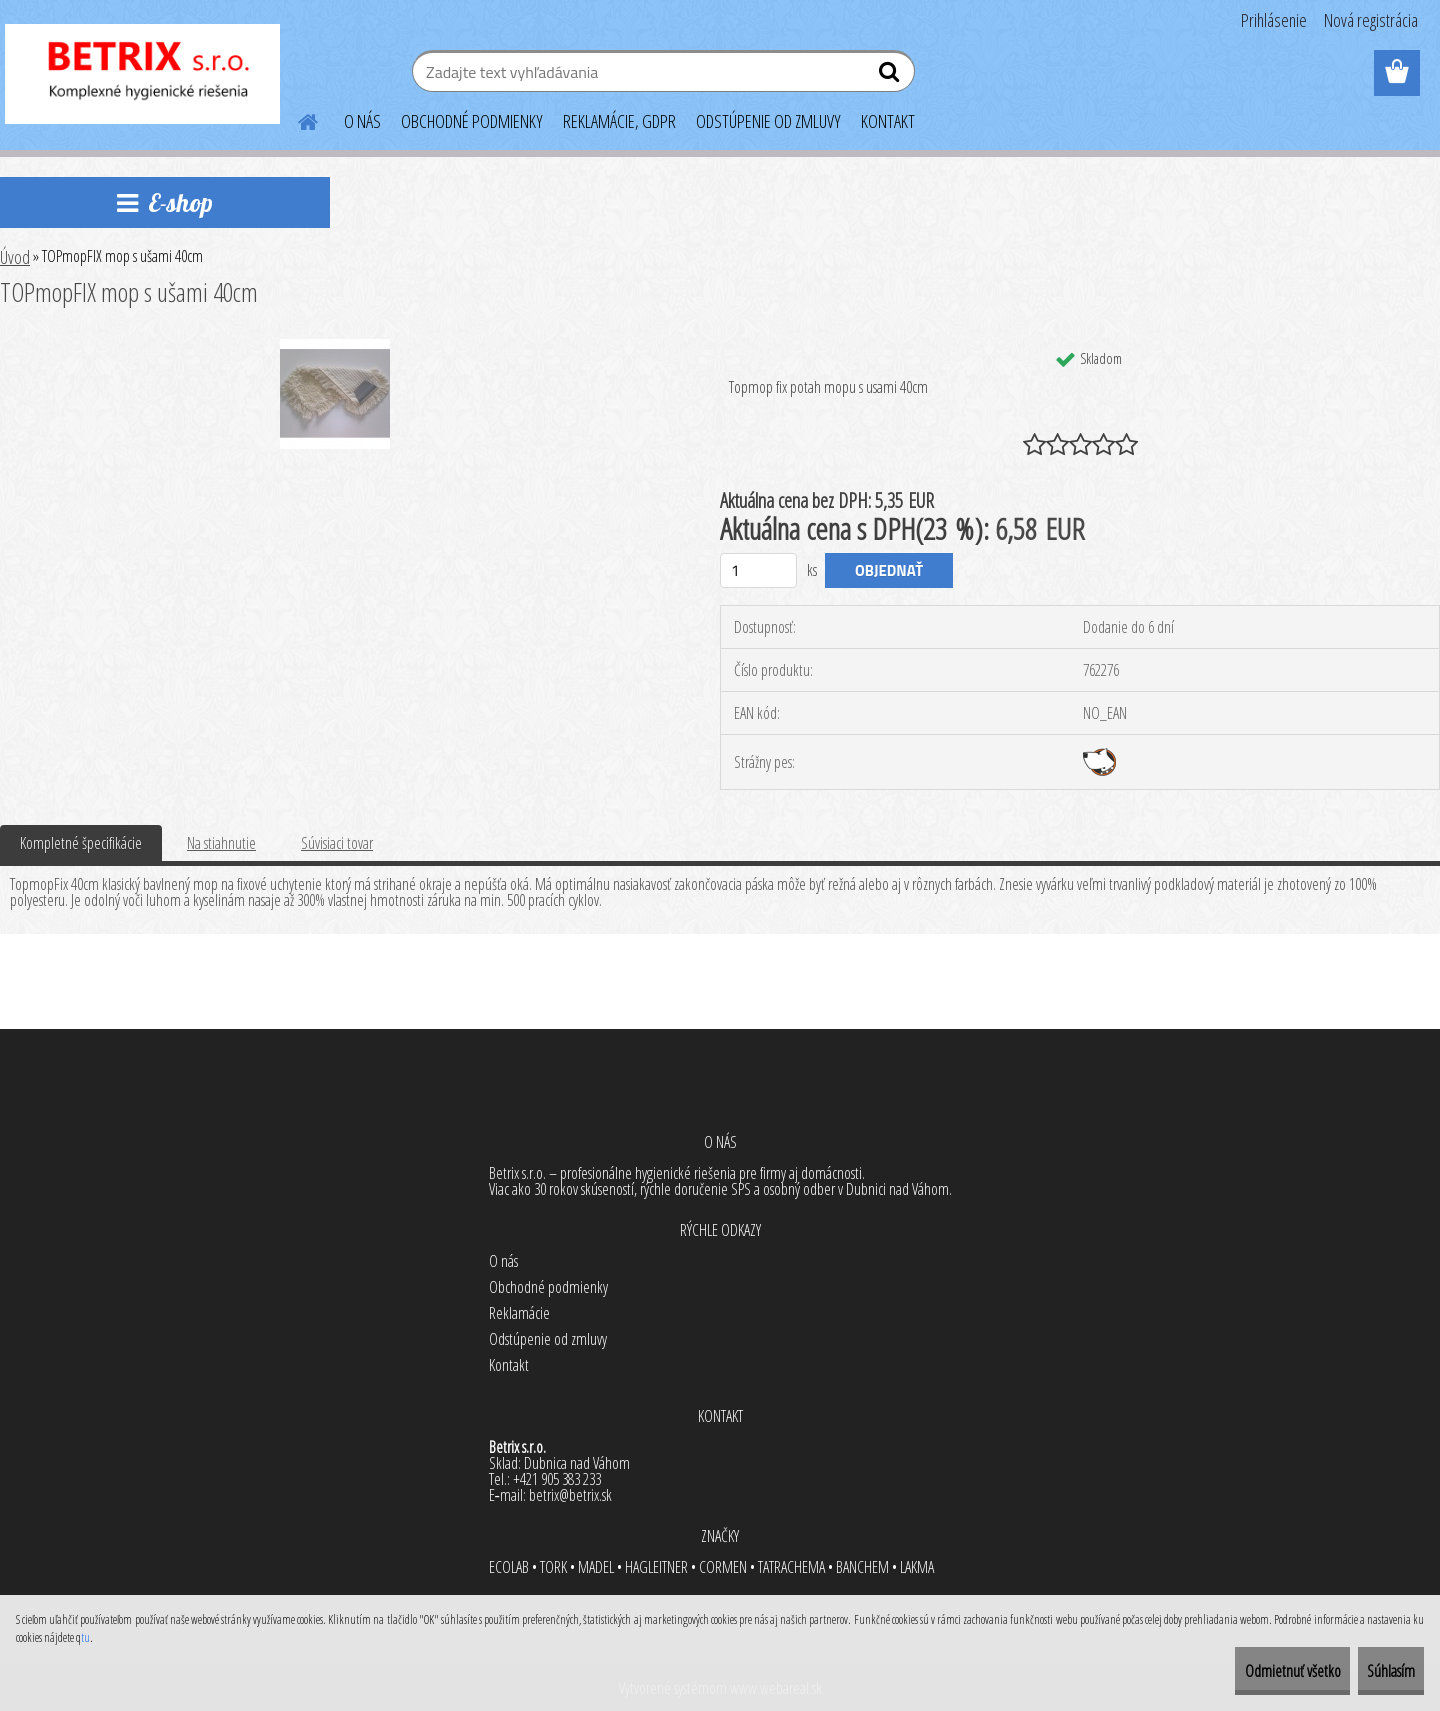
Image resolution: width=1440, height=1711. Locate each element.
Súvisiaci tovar (337, 843)
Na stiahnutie (221, 843)
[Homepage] (296, 119)
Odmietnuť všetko (1245, 1671)
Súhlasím (1375, 1671)
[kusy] (758, 570)
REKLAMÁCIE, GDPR (619, 121)
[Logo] (142, 74)
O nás (503, 1261)
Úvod (15, 257)
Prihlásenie (1274, 20)
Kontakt (509, 1365)
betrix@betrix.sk (570, 1495)
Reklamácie (519, 1313)
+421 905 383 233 (557, 1479)
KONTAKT (888, 121)
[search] (891, 76)
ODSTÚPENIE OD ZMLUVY (768, 121)
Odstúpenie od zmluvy (548, 1339)
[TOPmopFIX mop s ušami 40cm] (335, 347)
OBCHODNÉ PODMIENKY (472, 121)
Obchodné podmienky (548, 1287)
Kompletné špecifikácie (81, 843)
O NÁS (362, 121)
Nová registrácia (1371, 20)
